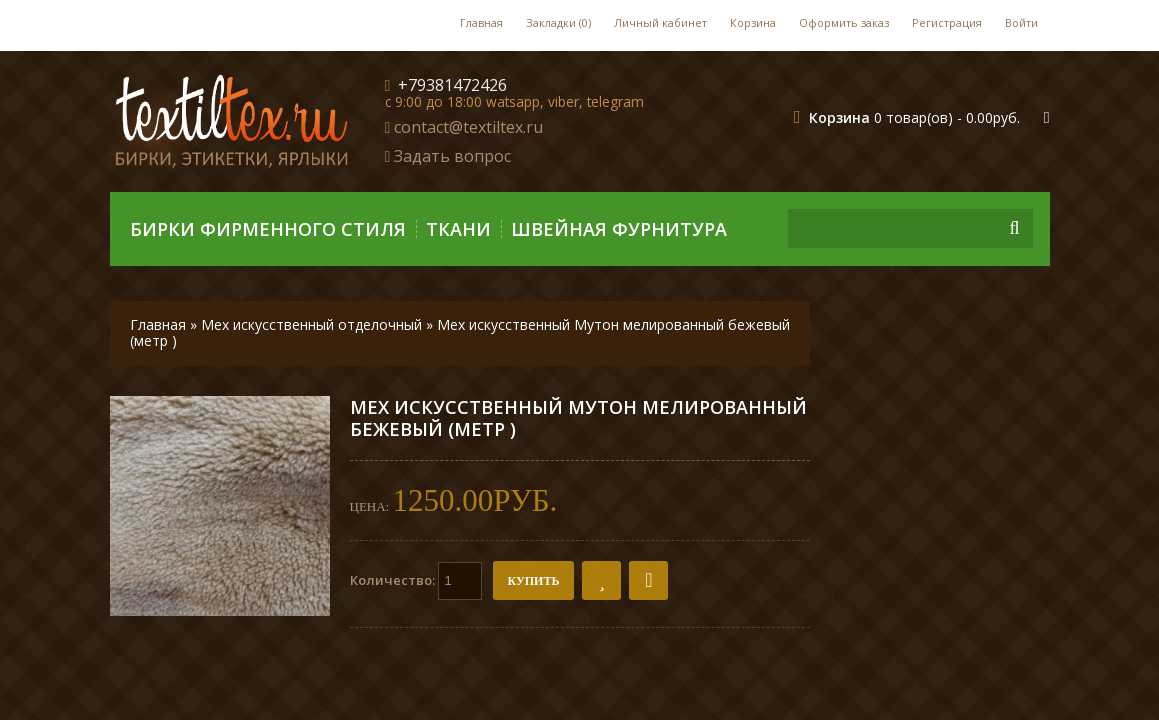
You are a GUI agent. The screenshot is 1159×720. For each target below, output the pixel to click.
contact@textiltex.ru (468, 127)
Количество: (416, 581)
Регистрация (947, 22)
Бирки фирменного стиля (268, 229)
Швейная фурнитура (619, 229)
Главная (481, 22)
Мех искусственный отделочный (311, 324)
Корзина (753, 22)
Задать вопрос (452, 156)
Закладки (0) (558, 22)
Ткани (458, 229)
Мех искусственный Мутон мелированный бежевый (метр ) (460, 332)
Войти (1021, 22)
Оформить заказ (844, 22)
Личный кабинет (660, 22)
